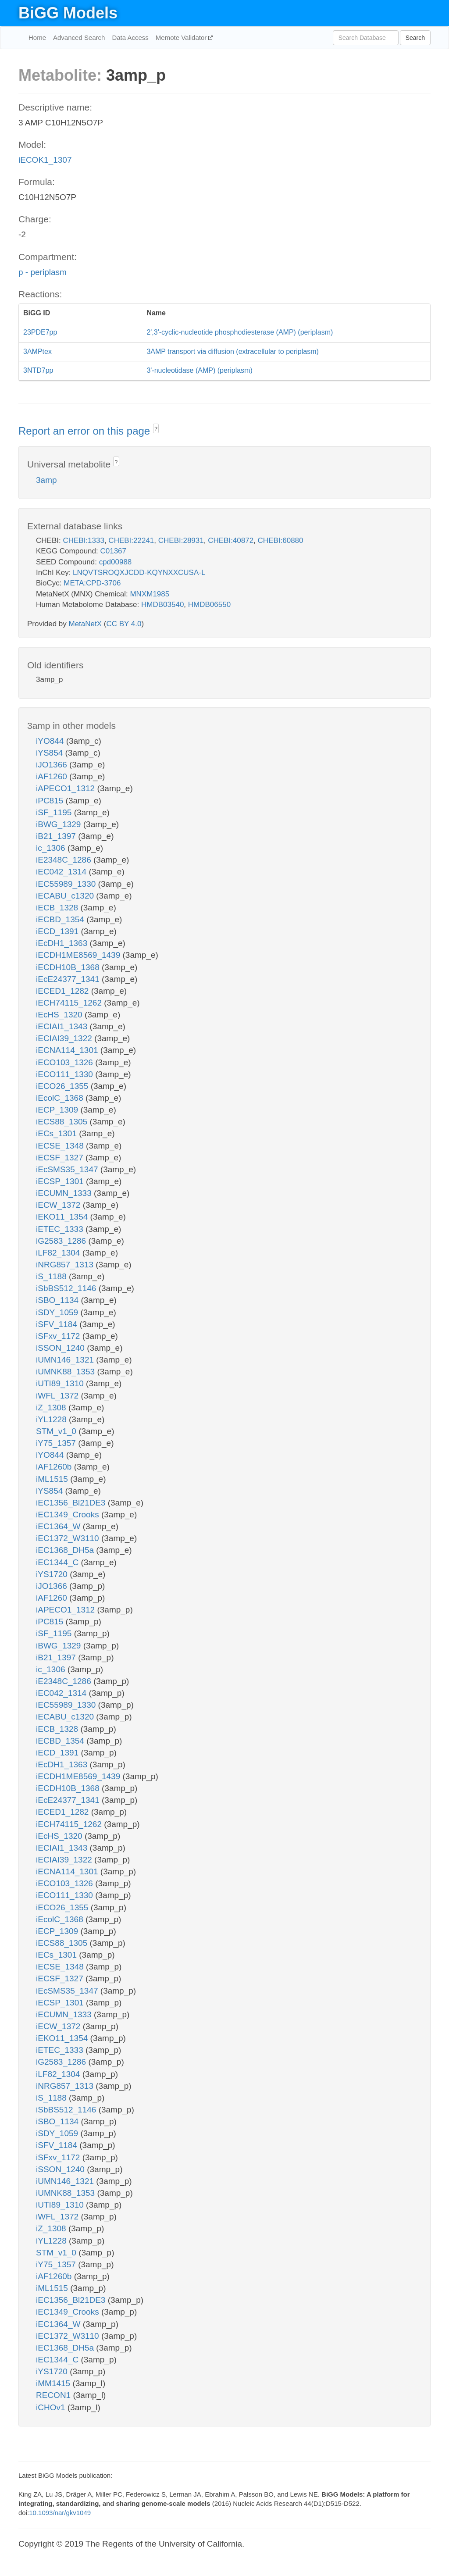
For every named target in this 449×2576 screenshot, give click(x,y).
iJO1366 (52, 764)
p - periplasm (42, 272)
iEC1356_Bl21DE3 (72, 1502)
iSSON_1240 (61, 1347)
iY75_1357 (57, 1443)
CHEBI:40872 (230, 540)
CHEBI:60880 (280, 540)
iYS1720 (53, 1574)
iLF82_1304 (59, 1252)
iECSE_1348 (61, 1145)
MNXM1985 (149, 594)
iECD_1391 (58, 931)
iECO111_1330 (65, 1074)
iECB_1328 (58, 907)
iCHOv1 (52, 2407)
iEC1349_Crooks (68, 1514)
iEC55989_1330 (67, 883)
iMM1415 (54, 2383)
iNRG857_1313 (66, 1264)
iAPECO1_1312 (66, 788)
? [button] (155, 429)
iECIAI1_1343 (63, 1026)
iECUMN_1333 (65, 1193)
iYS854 (50, 752)
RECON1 (54, 2395)
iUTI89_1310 (61, 1383)
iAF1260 (52, 776)
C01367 (113, 551)
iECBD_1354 (61, 919)
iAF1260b (55, 1466)
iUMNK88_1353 (66, 1371)
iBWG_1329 (59, 824)
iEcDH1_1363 (63, 943)
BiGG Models (68, 13)
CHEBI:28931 (181, 540)
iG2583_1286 (62, 1240)
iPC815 (51, 800)
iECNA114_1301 (68, 1050)
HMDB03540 (162, 604)
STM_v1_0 (57, 1431)
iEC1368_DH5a (66, 1550)
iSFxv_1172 (59, 1336)
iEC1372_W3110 (68, 1538)
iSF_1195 (55, 812)
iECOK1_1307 (44, 159)
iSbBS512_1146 (67, 1288)
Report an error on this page (85, 431)
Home (37, 37)
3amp (46, 480)
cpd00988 (115, 562)
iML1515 (53, 1479)
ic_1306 (52, 848)
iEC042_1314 (62, 871)
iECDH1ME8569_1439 (79, 955)
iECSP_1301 (61, 1181)
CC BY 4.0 (123, 624)
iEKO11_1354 (63, 1216)
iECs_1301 (57, 1133)
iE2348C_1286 (64, 859)
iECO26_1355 (63, 1086)
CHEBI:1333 (83, 540)
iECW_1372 (59, 1205)
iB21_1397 (57, 836)
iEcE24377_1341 (69, 979)
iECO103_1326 (65, 1062)
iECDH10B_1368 (69, 967)
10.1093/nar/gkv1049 (60, 2512)
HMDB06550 (209, 604)
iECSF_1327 (61, 1157)
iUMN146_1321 (66, 1359)
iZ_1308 (52, 1407)
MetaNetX (85, 624)
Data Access (130, 37)
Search (415, 37)
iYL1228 (52, 1419)
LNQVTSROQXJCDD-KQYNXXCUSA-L (139, 572)
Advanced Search (79, 37)
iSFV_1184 (57, 1324)
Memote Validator (182, 37)
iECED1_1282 (63, 990)
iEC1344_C (58, 1562)
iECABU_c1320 (66, 895)
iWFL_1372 (58, 1395)
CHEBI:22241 (131, 540)
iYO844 (51, 741)
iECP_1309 (58, 1109)
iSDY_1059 (58, 1312)
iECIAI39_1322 (65, 1038)
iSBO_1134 (58, 1300)
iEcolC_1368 (61, 1097)
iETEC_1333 (61, 1229)
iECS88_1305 (63, 1121)
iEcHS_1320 (60, 1014)
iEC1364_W (59, 1526)
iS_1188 (52, 1276)
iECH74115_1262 (70, 1002)
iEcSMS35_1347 (68, 1169)
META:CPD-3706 (92, 583)
